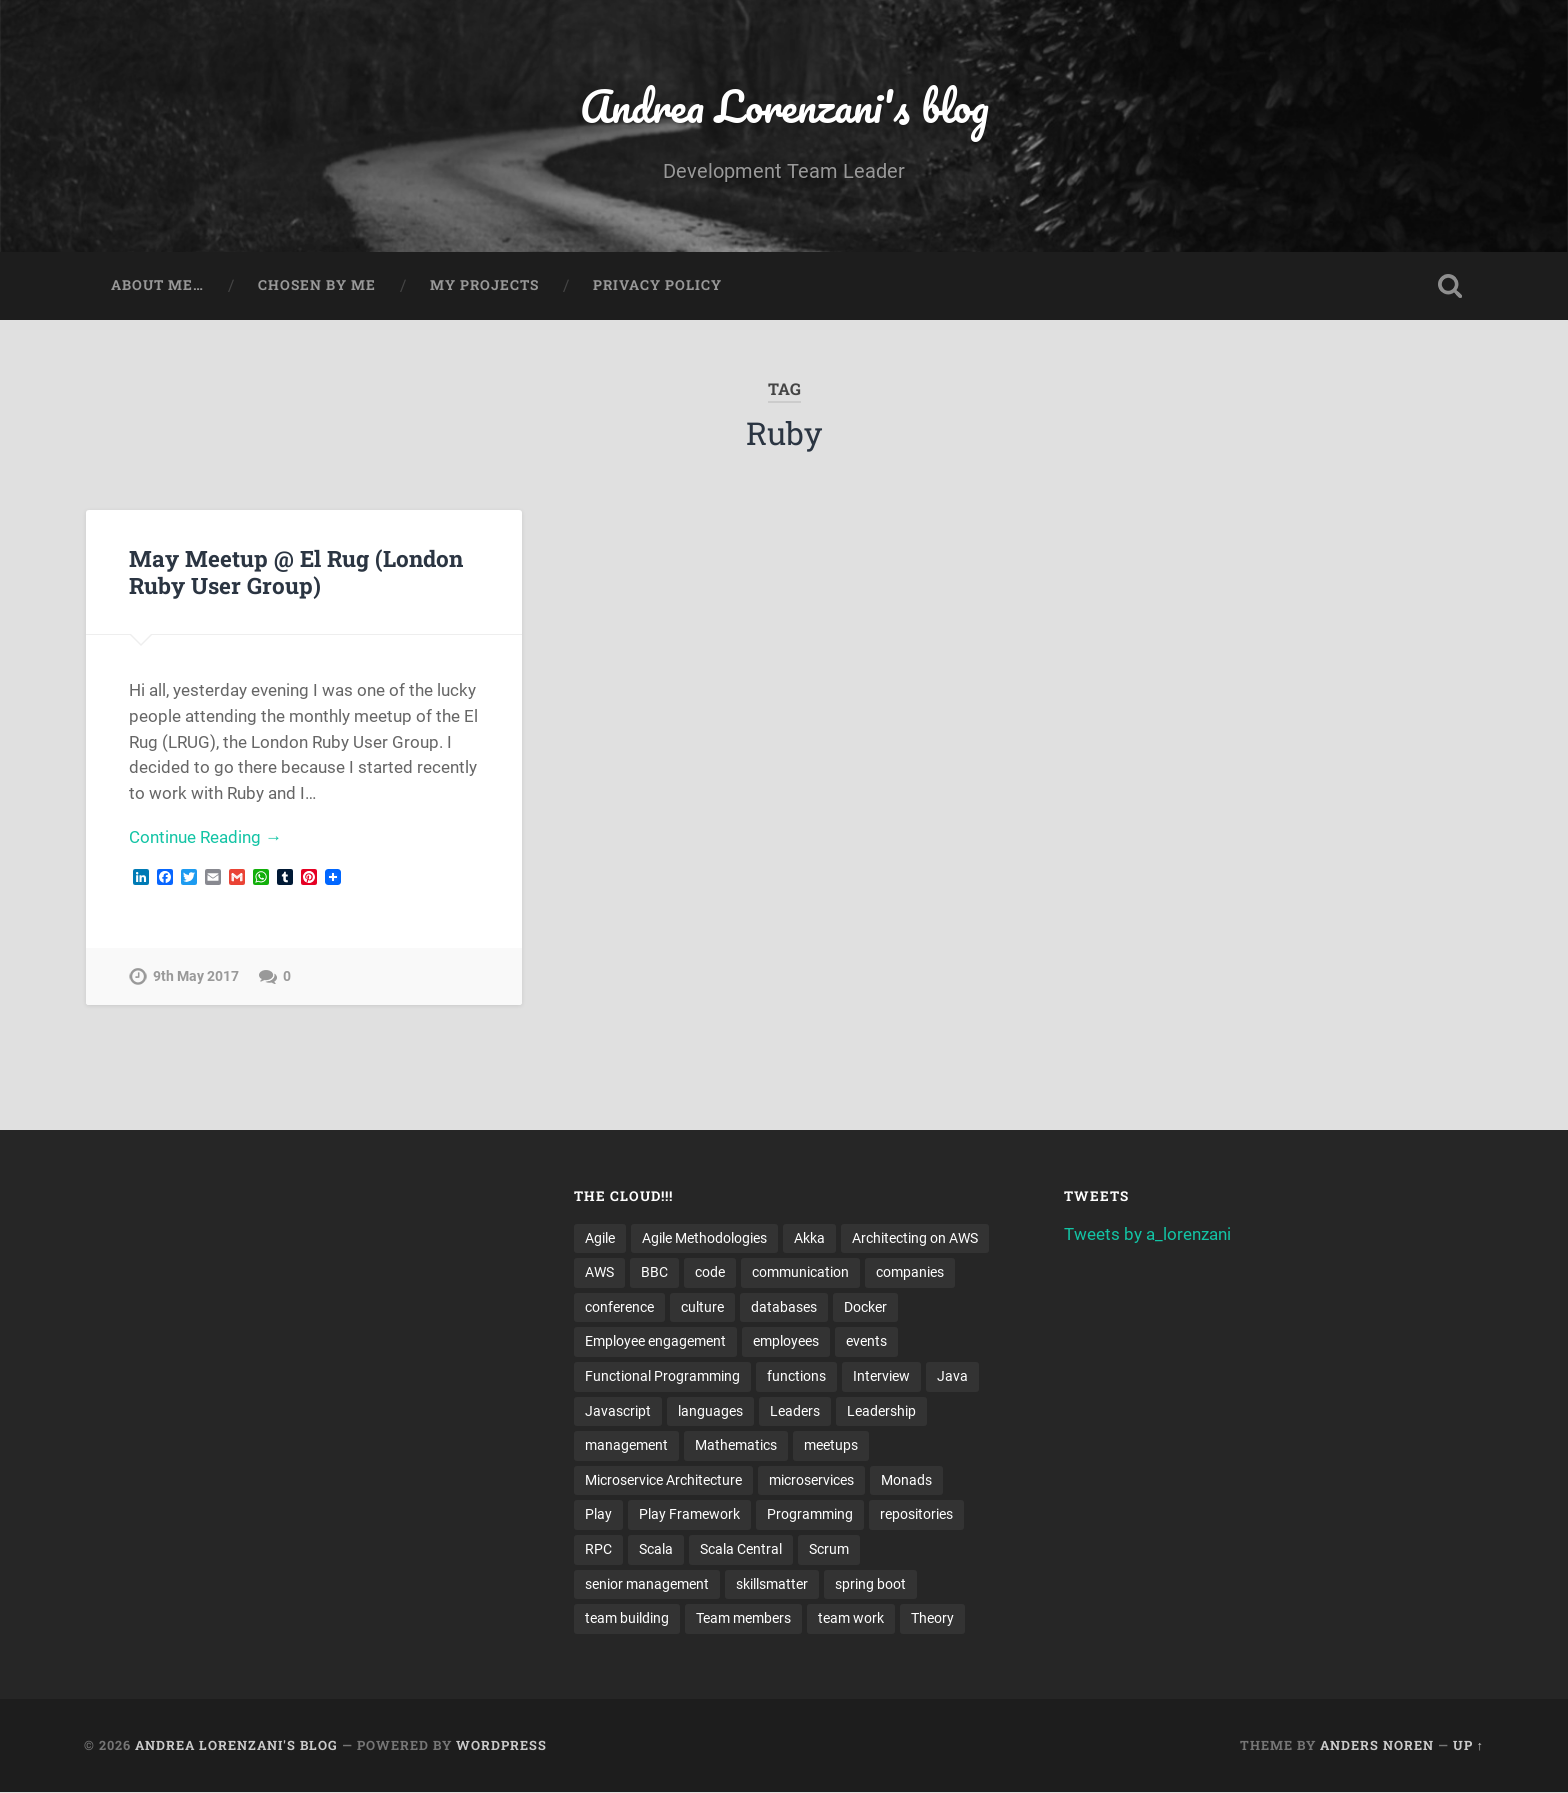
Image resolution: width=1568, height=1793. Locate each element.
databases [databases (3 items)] (784, 1308)
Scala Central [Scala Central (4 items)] (741, 1550)
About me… (157, 286)
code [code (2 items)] (710, 1273)
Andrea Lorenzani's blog (784, 105)
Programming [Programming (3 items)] (810, 1516)
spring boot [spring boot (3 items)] (870, 1585)
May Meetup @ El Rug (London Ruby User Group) (296, 571)
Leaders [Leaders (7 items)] (795, 1412)
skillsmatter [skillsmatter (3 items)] (772, 1585)
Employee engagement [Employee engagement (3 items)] (655, 1342)
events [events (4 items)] (866, 1342)
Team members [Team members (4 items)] (743, 1620)
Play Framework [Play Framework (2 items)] (689, 1516)
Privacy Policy (657, 286)
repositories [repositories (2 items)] (916, 1516)
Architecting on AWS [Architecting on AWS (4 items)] (915, 1238)
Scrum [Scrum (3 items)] (829, 1550)
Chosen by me (317, 286)
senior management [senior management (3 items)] (647, 1585)
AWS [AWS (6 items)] (599, 1273)
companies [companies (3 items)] (910, 1273)
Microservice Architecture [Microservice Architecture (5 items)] (663, 1481)
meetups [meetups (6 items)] (831, 1446)
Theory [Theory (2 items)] (932, 1620)
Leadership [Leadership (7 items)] (881, 1412)
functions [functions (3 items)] (796, 1377)
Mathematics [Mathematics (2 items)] (736, 1446)
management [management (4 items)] (626, 1446)
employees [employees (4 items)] (786, 1342)
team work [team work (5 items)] (851, 1620)
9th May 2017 (196, 977)
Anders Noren (1377, 1746)
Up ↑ (1468, 1746)
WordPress (501, 1746)
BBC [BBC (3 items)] (654, 1273)
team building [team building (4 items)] (627, 1620)
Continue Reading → (205, 838)
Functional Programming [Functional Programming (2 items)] (662, 1377)
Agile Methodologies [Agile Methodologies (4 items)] (704, 1238)
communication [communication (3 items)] (800, 1273)
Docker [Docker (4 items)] (865, 1308)
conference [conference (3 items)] (619, 1308)
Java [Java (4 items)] (952, 1377)
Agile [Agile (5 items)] (600, 1238)
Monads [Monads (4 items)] (906, 1481)
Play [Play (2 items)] (598, 1516)
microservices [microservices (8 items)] (811, 1481)
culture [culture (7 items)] (702, 1308)
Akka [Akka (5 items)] (809, 1238)
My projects (484, 286)
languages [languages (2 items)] (710, 1412)
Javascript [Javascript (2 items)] (618, 1412)
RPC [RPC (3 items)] (598, 1550)
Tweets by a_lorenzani (1147, 1234)
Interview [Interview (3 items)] (881, 1377)
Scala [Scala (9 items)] (656, 1550)
